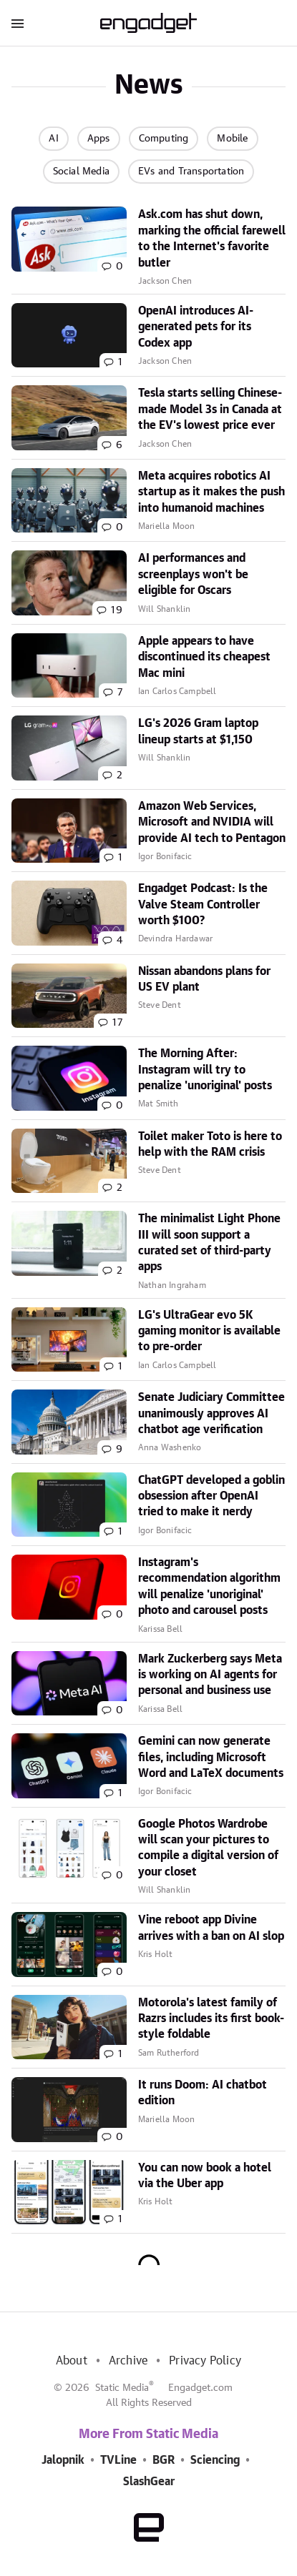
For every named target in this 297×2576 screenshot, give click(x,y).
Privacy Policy (205, 2361)
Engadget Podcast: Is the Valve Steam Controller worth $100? (203, 904)
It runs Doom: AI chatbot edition (202, 2092)
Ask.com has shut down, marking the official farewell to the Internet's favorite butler (212, 238)
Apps (98, 139)
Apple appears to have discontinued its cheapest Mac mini (204, 657)
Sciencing (215, 2460)
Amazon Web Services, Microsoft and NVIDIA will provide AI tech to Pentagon (212, 822)
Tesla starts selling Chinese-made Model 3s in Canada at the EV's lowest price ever (210, 409)
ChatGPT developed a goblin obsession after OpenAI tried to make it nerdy (211, 1496)
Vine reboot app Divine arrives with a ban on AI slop (211, 1927)
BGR (163, 2460)
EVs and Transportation (191, 172)
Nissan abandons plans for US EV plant (204, 979)
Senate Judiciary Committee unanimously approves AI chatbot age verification (211, 1413)
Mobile (232, 139)
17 (117, 1023)
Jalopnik (63, 2460)
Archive (128, 2361)
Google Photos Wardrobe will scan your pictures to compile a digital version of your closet (208, 1848)
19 (116, 610)
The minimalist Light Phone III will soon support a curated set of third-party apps (209, 1242)
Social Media (81, 172)
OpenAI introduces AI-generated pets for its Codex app (195, 327)
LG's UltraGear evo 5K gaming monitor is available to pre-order (209, 1331)
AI (53, 139)
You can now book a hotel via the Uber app (204, 2175)
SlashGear (149, 2481)
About (71, 2361)
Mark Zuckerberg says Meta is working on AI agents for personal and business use (210, 1675)
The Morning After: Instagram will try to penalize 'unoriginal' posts (205, 1069)
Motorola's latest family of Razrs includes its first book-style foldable (211, 2019)
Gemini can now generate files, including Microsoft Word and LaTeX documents (210, 1757)
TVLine (118, 2460)
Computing (164, 139)
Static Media (122, 2388)
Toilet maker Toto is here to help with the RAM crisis (210, 1144)
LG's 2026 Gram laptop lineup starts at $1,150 (198, 731)
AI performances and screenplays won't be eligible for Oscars (193, 574)
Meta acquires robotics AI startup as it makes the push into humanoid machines (211, 492)
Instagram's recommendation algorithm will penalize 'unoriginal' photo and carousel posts (209, 1586)
